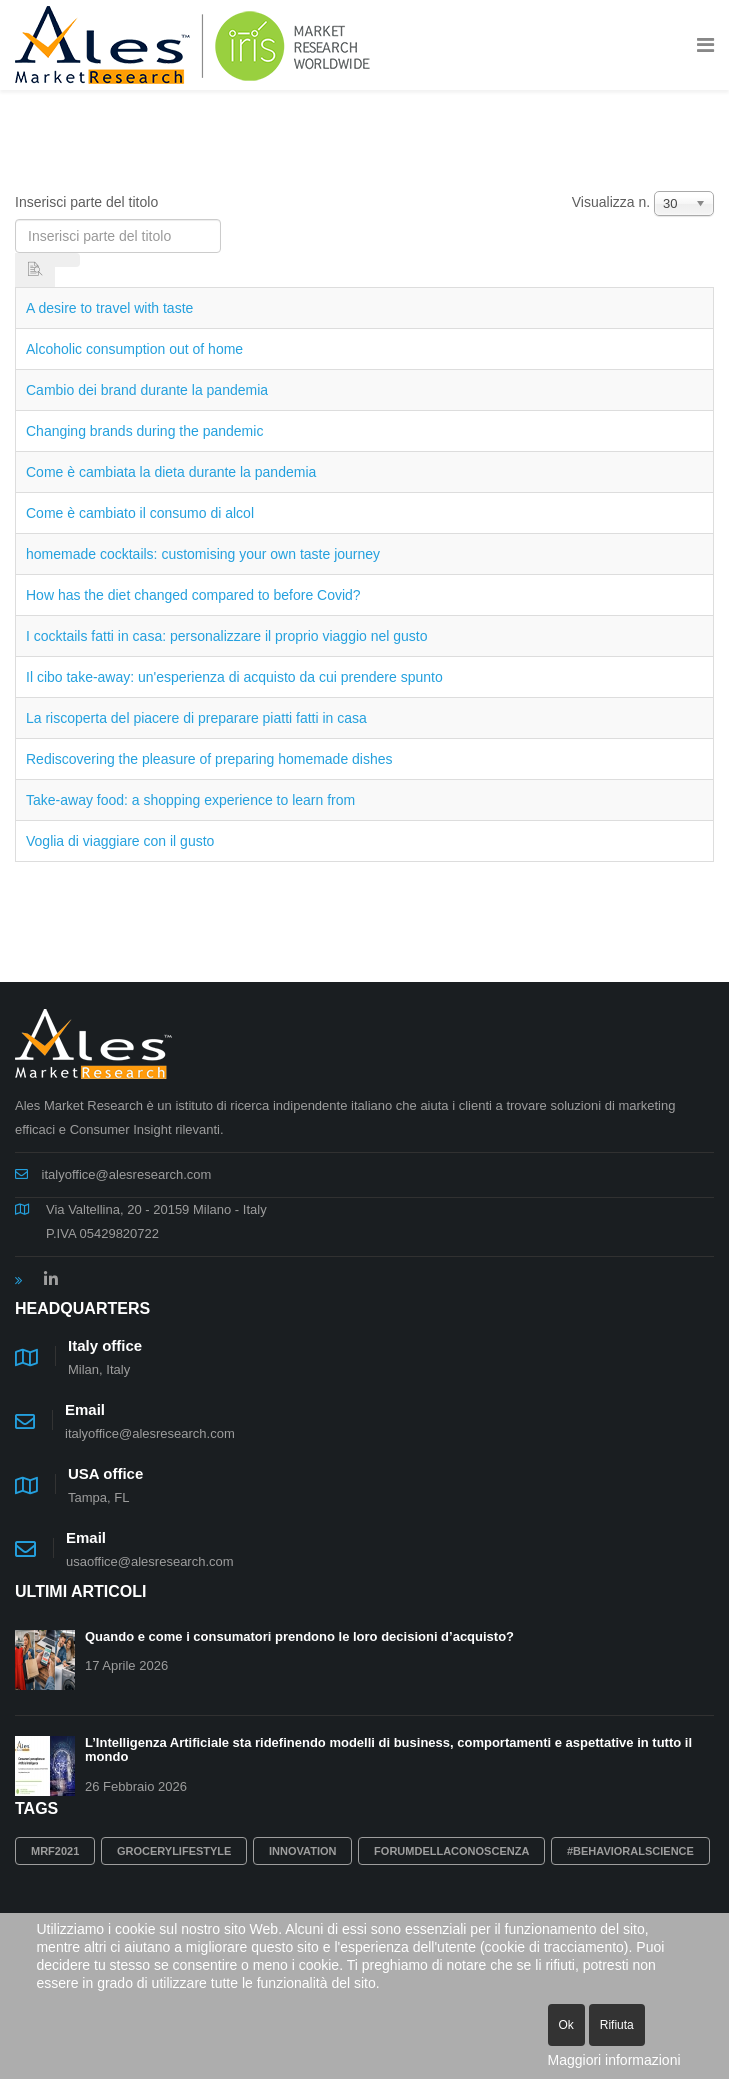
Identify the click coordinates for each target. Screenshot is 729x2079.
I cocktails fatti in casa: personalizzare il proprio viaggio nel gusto (227, 636)
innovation (302, 1851)
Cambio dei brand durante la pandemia (147, 390)
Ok (566, 2025)
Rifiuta (617, 2025)
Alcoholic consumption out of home (134, 349)
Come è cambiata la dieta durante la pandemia (171, 472)
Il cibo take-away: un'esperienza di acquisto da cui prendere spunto (234, 677)
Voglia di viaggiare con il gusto (120, 841)
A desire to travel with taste (109, 308)
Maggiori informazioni (614, 2060)
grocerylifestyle (174, 1851)
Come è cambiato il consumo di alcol (140, 513)
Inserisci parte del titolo (88, 202)
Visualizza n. (611, 202)
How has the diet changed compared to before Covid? (193, 595)
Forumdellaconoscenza (451, 1851)
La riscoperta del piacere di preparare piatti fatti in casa (196, 718)
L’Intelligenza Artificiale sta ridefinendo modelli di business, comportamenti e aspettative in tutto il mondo (388, 1749)
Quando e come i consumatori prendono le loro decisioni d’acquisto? (299, 1636)
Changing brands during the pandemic (144, 431)
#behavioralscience (630, 1851)
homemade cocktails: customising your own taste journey (203, 554)
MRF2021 (55, 1851)
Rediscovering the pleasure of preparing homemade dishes (209, 759)
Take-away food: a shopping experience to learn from (190, 800)
